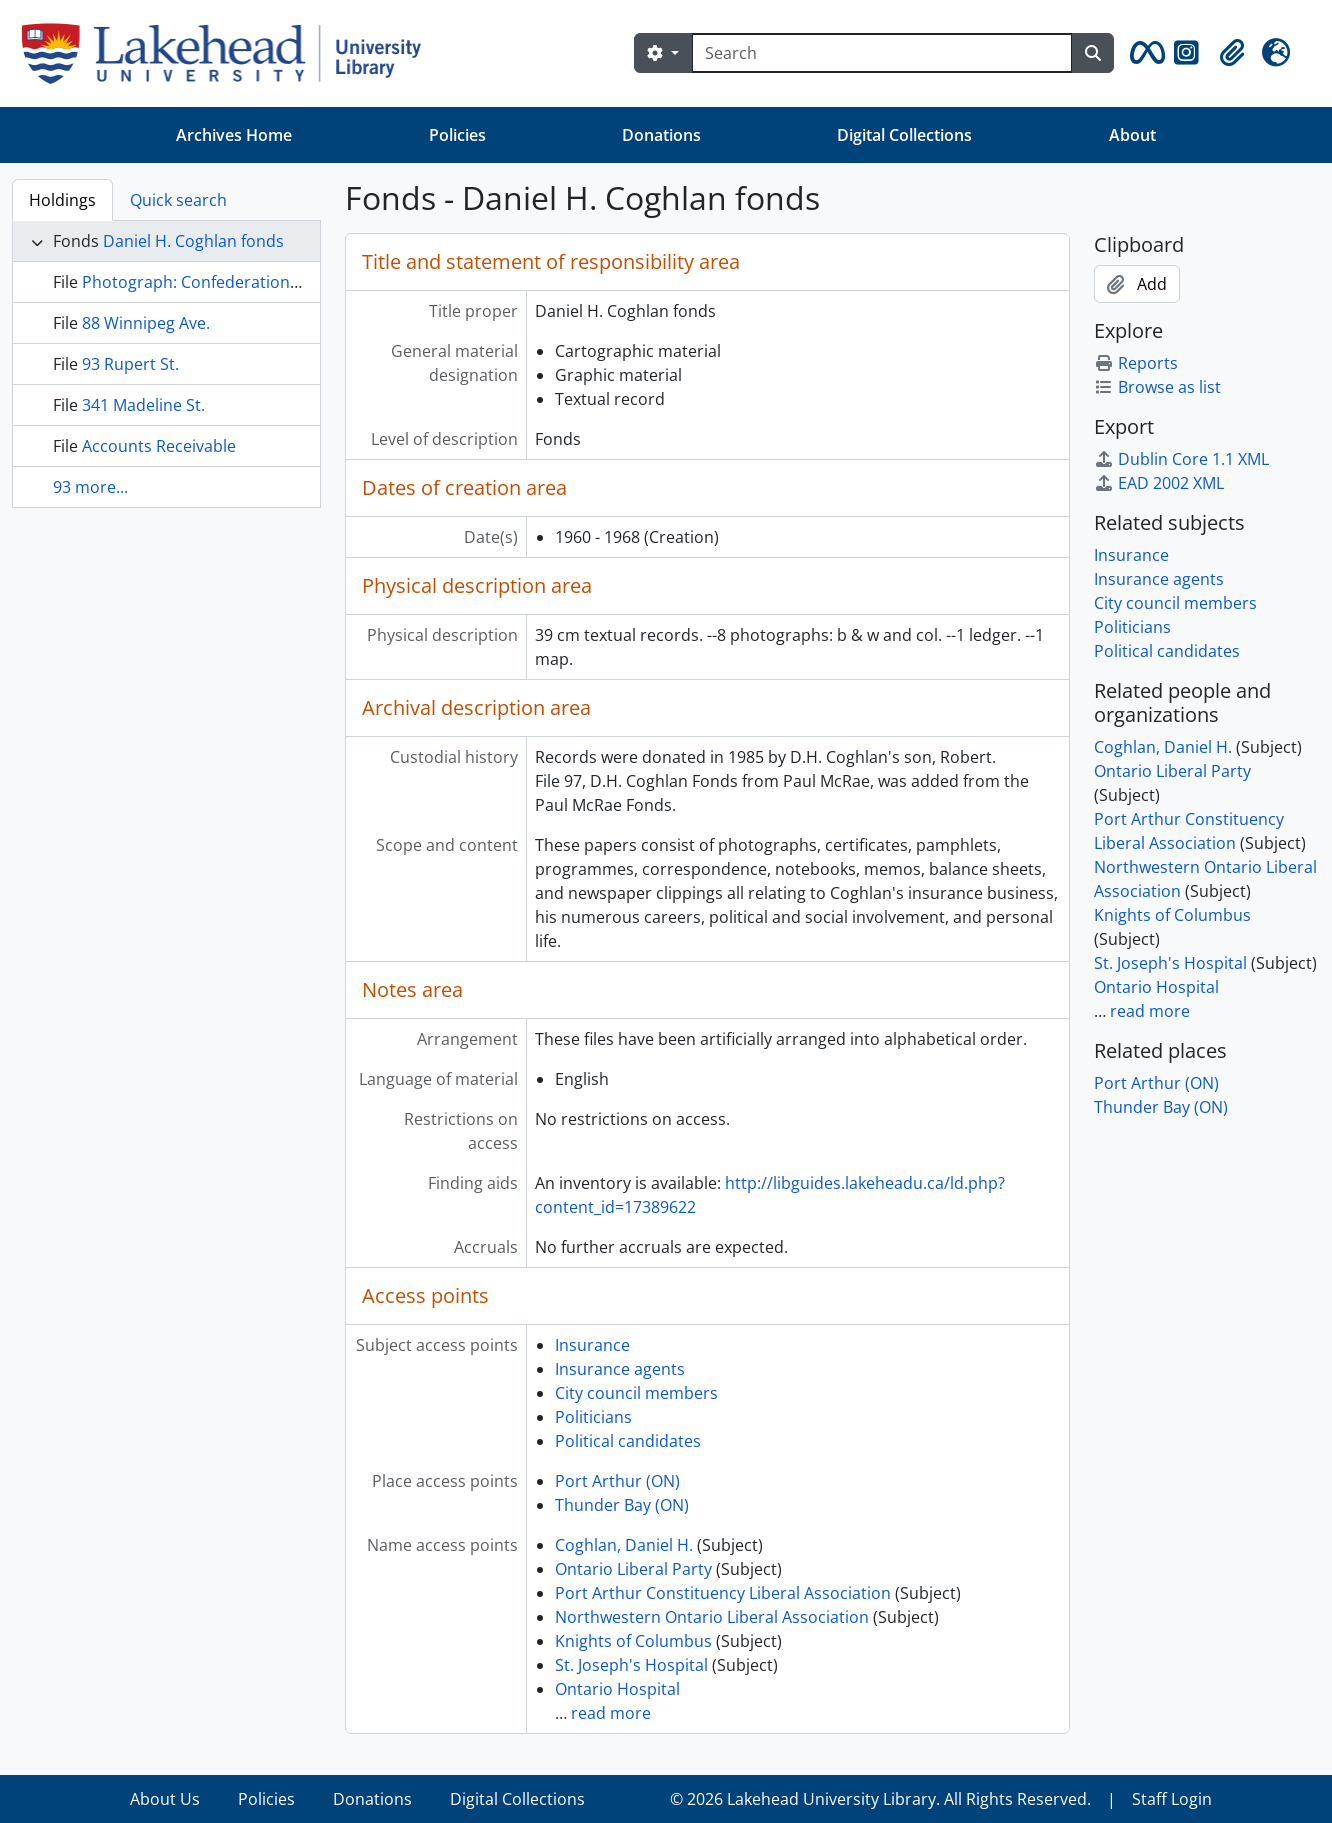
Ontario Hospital (617, 1689)
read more (611, 1713)
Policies (457, 135)
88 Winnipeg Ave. (146, 323)
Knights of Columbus (633, 1641)
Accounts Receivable (159, 446)
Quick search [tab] (178, 200)
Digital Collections (904, 135)
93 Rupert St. (130, 364)
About (1132, 135)
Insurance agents (620, 1369)
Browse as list (1157, 387)
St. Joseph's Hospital (631, 1665)
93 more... (90, 487)
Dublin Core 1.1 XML (1181, 459)
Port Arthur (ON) (617, 1481)
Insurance (592, 1345)
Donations (661, 135)
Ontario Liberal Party (633, 1569)
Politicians (593, 1417)
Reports (1136, 363)
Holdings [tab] (62, 200)
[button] (1144, 53)
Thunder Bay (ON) (622, 1505)
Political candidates (628, 1441)
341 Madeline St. (143, 405)
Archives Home (234, 135)
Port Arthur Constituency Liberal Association (723, 1593)
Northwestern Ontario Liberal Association (712, 1617)
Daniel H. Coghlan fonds (193, 241)
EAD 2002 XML (1159, 483)
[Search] (882, 53)
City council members (636, 1393)
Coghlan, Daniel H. (624, 1545)
